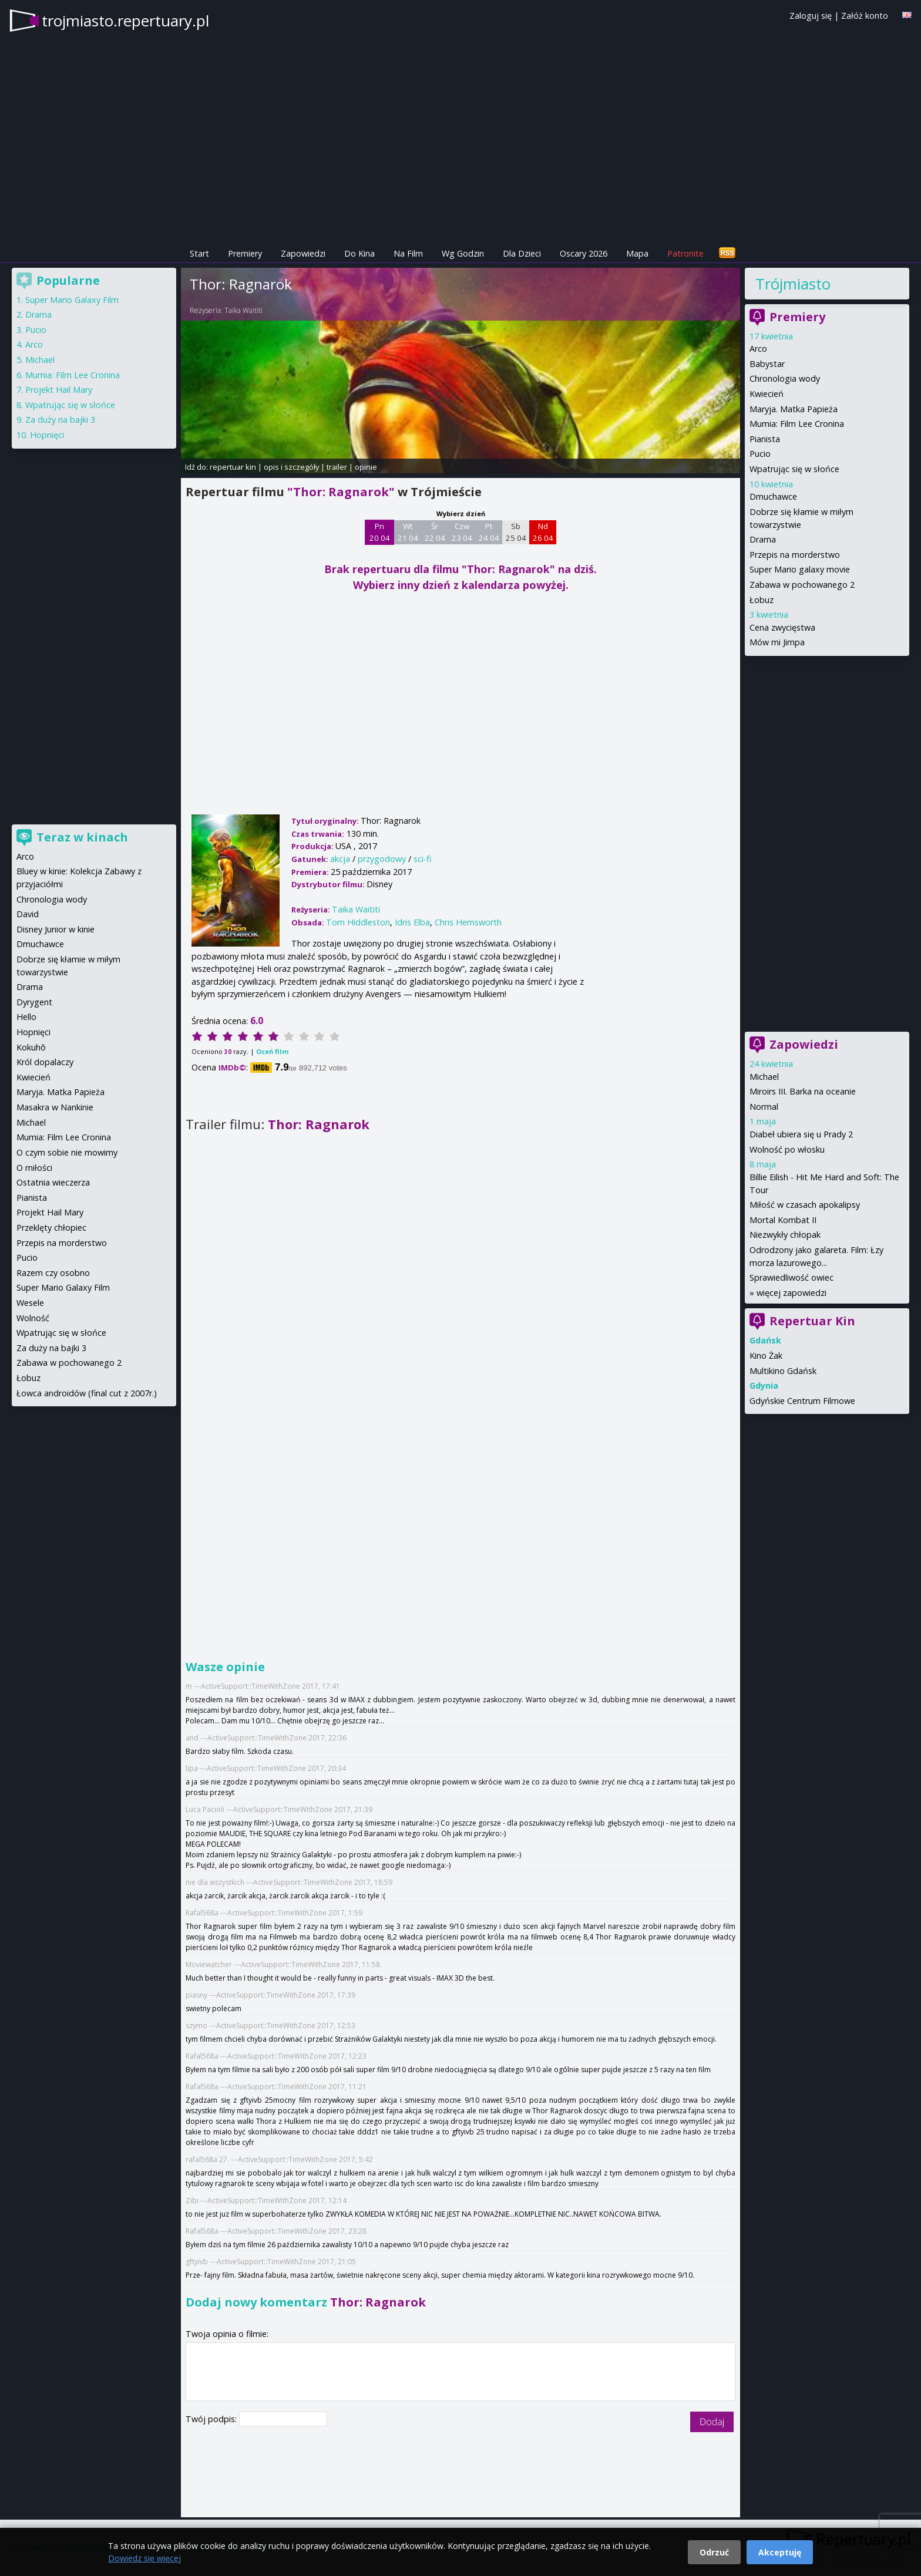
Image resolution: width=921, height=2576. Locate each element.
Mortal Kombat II (782, 1219)
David (27, 914)
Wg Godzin (463, 253)
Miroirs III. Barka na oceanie (802, 1091)
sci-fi (422, 858)
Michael (764, 1076)
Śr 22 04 (435, 532)
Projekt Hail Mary (58, 389)
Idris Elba (412, 922)
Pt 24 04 (489, 532)
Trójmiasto (793, 283)
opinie (366, 467)
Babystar (767, 363)
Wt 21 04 (408, 532)
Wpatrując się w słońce (794, 468)
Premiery (245, 253)
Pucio (760, 453)
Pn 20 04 (379, 532)
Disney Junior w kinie (55, 929)
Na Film (408, 253)
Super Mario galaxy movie (799, 569)
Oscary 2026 (583, 253)
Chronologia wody (784, 378)
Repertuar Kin (812, 1321)
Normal (763, 1106)
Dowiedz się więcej (144, 2558)
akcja (340, 858)
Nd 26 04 (543, 532)
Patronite (685, 253)
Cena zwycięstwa (782, 627)
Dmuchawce (773, 496)
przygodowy (382, 858)
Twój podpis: (212, 2419)
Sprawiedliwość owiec (791, 1277)
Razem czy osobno (53, 1272)
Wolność (32, 1318)
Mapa (637, 253)
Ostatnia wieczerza (53, 1182)
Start (199, 253)
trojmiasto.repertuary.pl (125, 20)
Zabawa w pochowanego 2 (802, 584)
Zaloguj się (810, 15)
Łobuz (761, 599)
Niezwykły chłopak (785, 1234)
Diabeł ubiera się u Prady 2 (801, 1134)
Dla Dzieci (522, 253)
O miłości (34, 1167)
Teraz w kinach (82, 837)
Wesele (30, 1302)
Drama (762, 539)
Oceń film (272, 1051)
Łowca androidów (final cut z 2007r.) (86, 1393)
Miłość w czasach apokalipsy (804, 1204)
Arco (758, 348)
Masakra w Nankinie (54, 1107)
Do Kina (359, 253)
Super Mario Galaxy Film (72, 299)
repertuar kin (233, 467)
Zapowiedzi (303, 253)
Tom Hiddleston (358, 922)
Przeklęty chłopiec (51, 1227)
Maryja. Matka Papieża (793, 409)
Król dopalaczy (44, 1062)
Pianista (764, 439)
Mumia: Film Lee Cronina (796, 423)
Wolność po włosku (787, 1149)
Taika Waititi (243, 310)
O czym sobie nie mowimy (66, 1152)
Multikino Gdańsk (782, 1370)
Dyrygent (34, 1002)
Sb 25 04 (516, 532)
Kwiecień (766, 393)
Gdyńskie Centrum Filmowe (802, 1400)
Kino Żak (765, 1355)
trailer (337, 467)
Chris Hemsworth (468, 922)
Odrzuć (714, 2552)
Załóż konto (864, 15)
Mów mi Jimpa (777, 642)
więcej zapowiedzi (791, 1292)
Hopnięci (47, 434)
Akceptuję (779, 2552)
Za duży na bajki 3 (60, 419)
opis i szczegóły (291, 467)
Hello (26, 1016)
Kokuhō (31, 1047)
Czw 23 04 (462, 532)
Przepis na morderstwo (794, 554)
